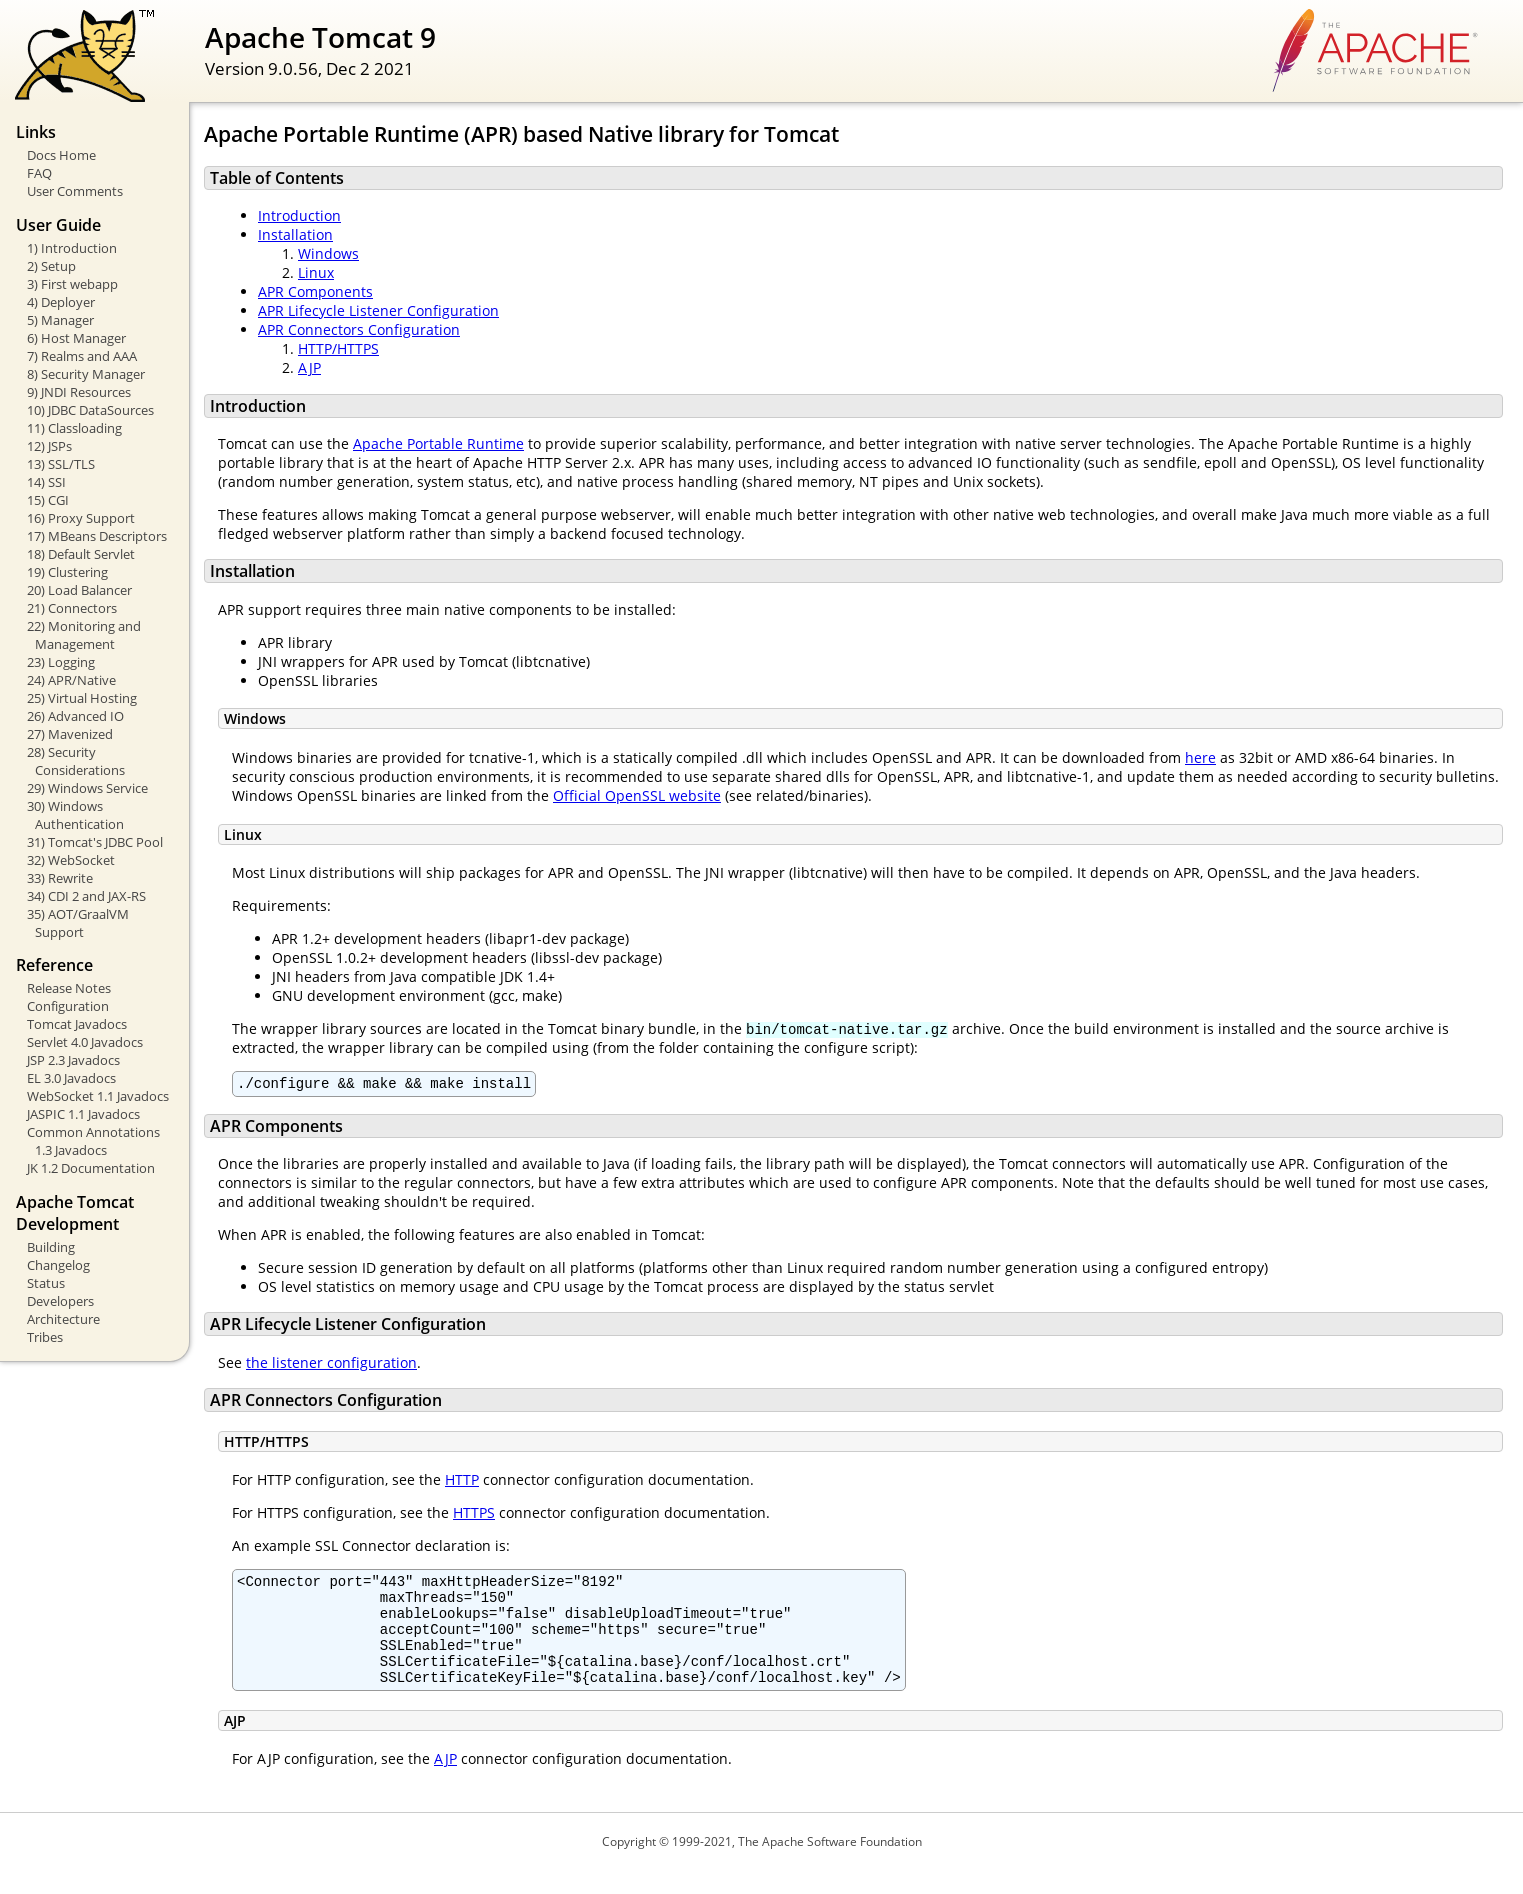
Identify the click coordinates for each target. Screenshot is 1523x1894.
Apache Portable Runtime (438, 443)
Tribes (45, 1337)
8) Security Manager (86, 374)
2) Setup (51, 266)
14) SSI (46, 482)
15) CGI (48, 500)
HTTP (462, 1482)
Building (51, 1247)
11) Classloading (74, 428)
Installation (295, 234)
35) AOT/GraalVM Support (78, 923)
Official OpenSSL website (637, 795)
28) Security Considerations (76, 761)
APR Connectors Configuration (359, 329)
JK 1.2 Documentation (91, 1168)
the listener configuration (331, 1365)
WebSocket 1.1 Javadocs (98, 1096)
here (1200, 757)
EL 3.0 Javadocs (71, 1078)
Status (46, 1283)
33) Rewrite (60, 878)
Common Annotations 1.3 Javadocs (93, 1141)
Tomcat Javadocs (77, 1024)
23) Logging (61, 662)
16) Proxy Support (81, 518)
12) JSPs (49, 446)
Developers (60, 1301)
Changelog (58, 1265)
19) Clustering (67, 572)
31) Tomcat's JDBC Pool (95, 842)
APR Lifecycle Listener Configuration (378, 310)
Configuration (68, 1006)
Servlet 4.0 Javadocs (85, 1042)
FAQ (39, 173)
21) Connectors (72, 608)
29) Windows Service (87, 788)
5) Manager (60, 320)
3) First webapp (72, 284)
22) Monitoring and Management (84, 635)
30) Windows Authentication (75, 815)
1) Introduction (72, 248)
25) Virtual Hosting (82, 698)
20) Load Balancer (79, 590)
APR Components (315, 291)
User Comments (75, 191)
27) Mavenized (70, 734)
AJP (309, 367)
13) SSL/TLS (61, 464)
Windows (328, 253)
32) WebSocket (71, 860)
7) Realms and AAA (82, 356)
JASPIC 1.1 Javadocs (83, 1114)
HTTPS (474, 1515)
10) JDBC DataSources (90, 410)
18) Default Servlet (81, 554)
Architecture (63, 1319)
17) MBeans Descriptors (97, 536)
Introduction (299, 215)
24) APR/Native (71, 680)
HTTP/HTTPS (338, 348)
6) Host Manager (76, 338)
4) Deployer (61, 302)
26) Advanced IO (75, 716)
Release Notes (69, 988)
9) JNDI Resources (79, 392)
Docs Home (61, 155)
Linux (316, 272)
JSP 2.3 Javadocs (73, 1060)
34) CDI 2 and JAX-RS (86, 896)
